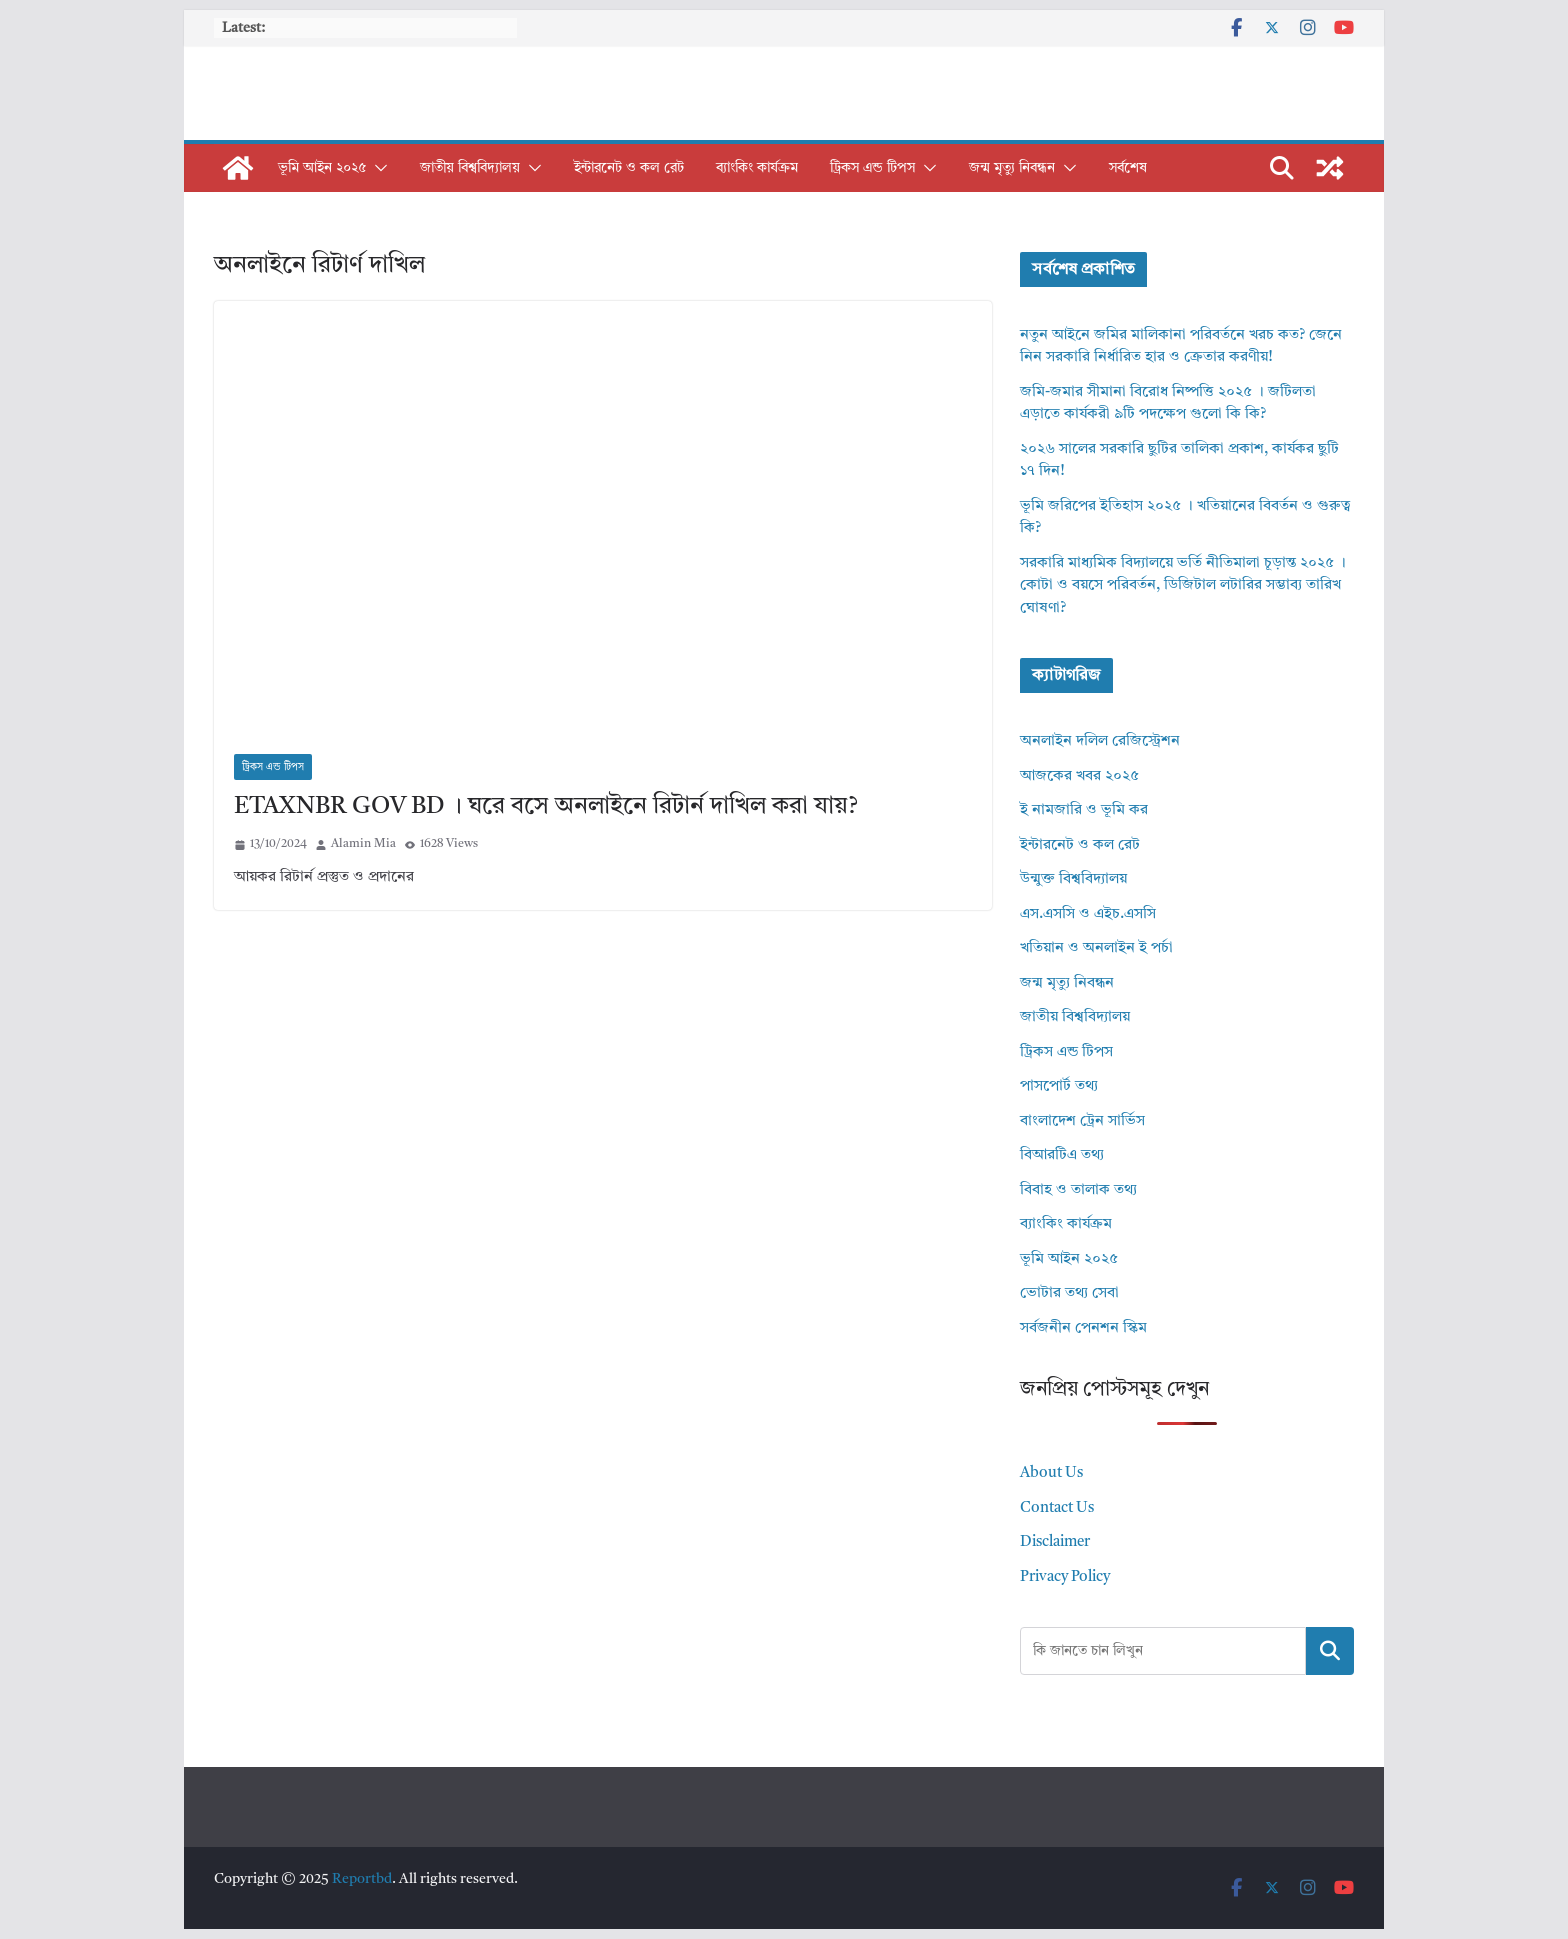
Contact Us (1057, 1508)
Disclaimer (1055, 1542)
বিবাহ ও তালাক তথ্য (1078, 1190)
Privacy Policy (1065, 1577)
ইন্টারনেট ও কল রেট (629, 168)
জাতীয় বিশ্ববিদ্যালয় (470, 168)
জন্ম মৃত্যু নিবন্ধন (1012, 168)
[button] (377, 168)
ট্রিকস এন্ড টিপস (872, 168)
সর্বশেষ (1128, 168)
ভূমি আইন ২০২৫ (322, 168)
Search (1330, 1650)
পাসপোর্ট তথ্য (1059, 1086)
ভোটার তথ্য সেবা (1069, 1293)
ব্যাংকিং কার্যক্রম (757, 168)
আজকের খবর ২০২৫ (1079, 776)
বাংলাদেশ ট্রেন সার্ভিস (1082, 1121)
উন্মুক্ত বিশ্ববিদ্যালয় (1073, 879)
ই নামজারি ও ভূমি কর (1084, 810)
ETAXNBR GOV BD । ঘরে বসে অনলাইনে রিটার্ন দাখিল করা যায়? (546, 807)
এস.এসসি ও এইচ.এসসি (1088, 914)
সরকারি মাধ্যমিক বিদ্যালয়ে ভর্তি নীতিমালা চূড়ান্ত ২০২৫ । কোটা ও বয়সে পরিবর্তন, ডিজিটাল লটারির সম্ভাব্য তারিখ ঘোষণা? (1183, 586)
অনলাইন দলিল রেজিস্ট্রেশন (1100, 741)
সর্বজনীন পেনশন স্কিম (1083, 1328)
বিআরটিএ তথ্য (1062, 1155)
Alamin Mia (363, 844)
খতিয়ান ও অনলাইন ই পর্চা (1096, 948)
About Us (1051, 1473)
